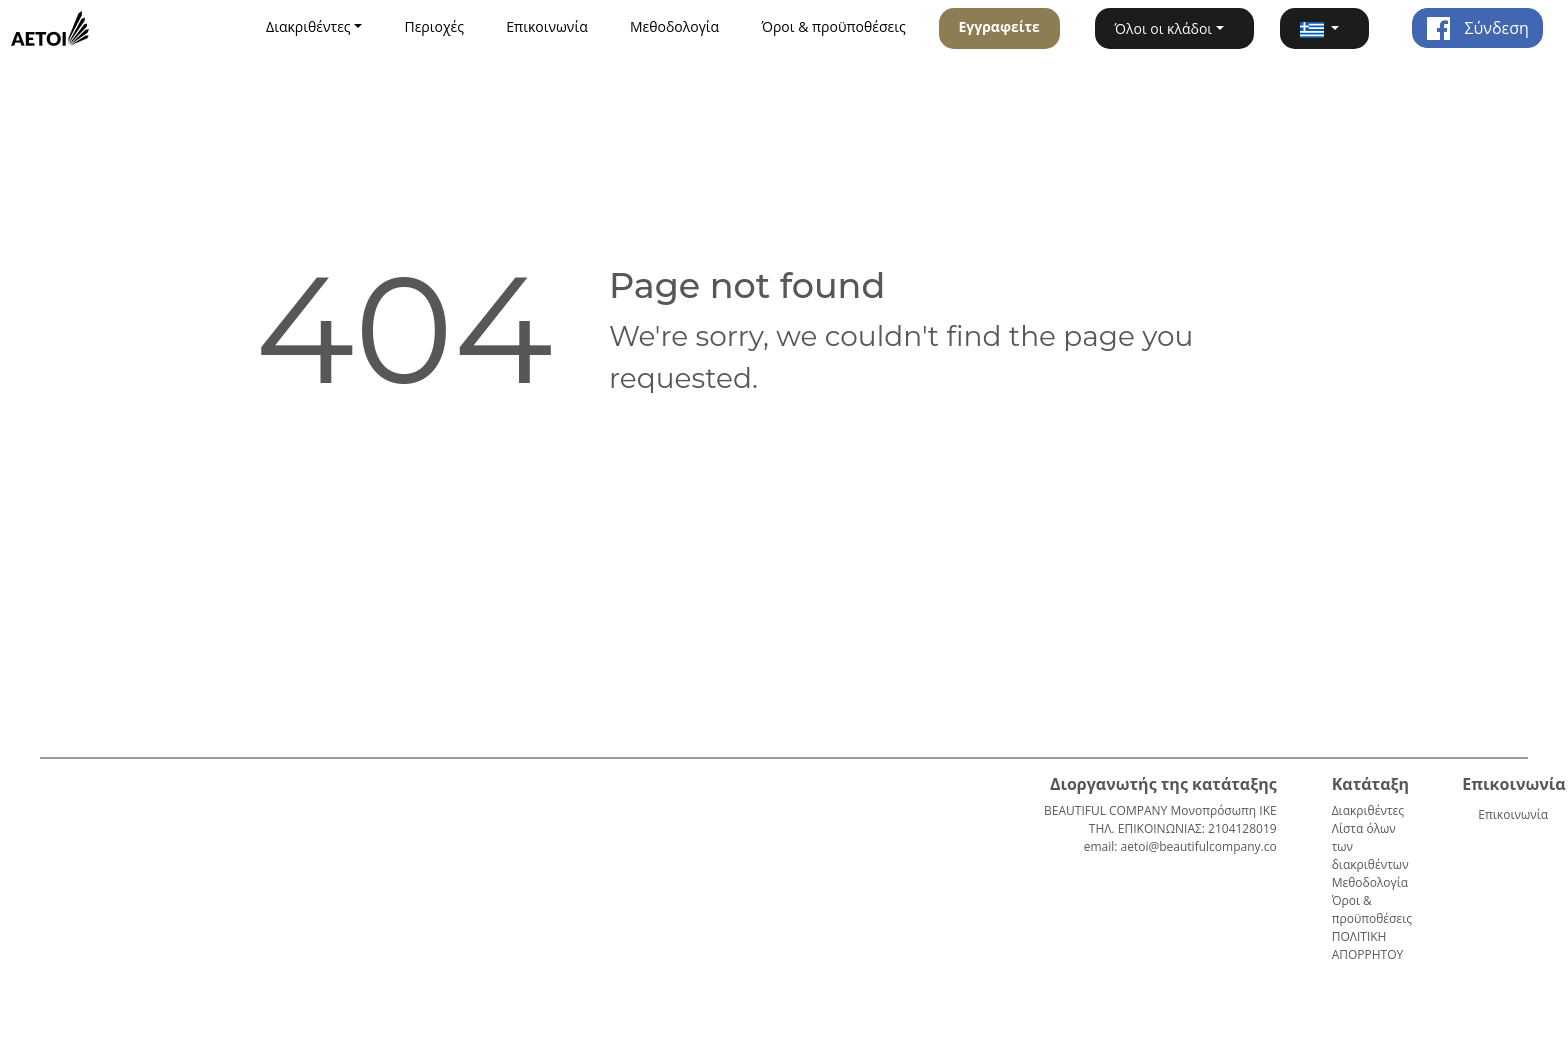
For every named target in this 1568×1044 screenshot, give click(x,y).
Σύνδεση (1477, 28)
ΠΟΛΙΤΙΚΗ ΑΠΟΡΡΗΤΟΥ (1368, 945)
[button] (1324, 28)
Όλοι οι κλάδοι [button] (1164, 28)
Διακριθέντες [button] (308, 26)
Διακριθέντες (1368, 810)
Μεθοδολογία (674, 26)
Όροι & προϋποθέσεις (833, 26)
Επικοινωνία (546, 26)
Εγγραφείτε (998, 26)
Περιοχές (434, 26)
